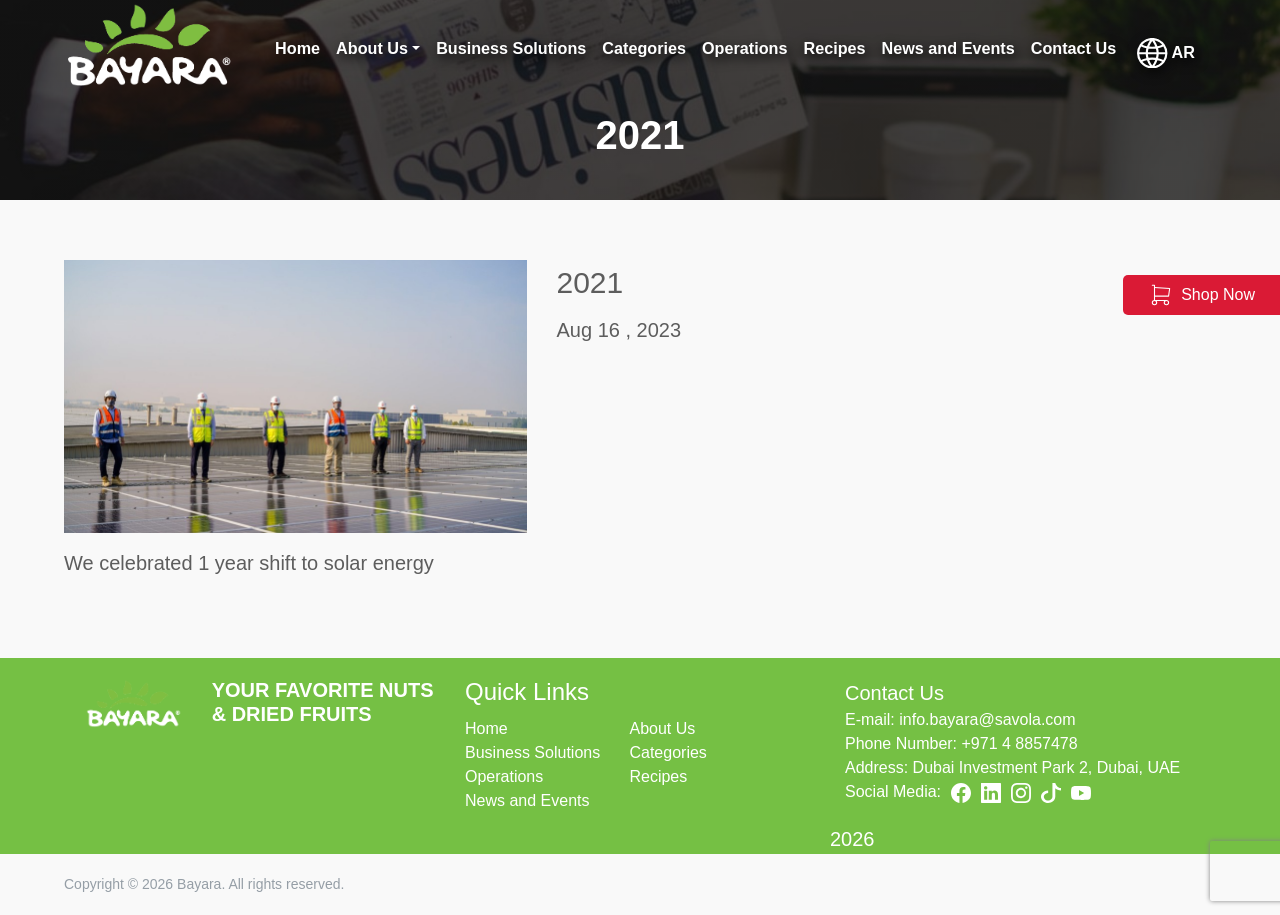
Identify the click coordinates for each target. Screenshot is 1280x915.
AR (1166, 53)
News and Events (527, 800)
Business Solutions (532, 752)
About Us (662, 728)
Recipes (658, 776)
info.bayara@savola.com (987, 719)
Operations (504, 776)
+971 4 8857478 (1020, 743)
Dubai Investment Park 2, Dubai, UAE (1047, 767)
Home (486, 728)
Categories (667, 752)
